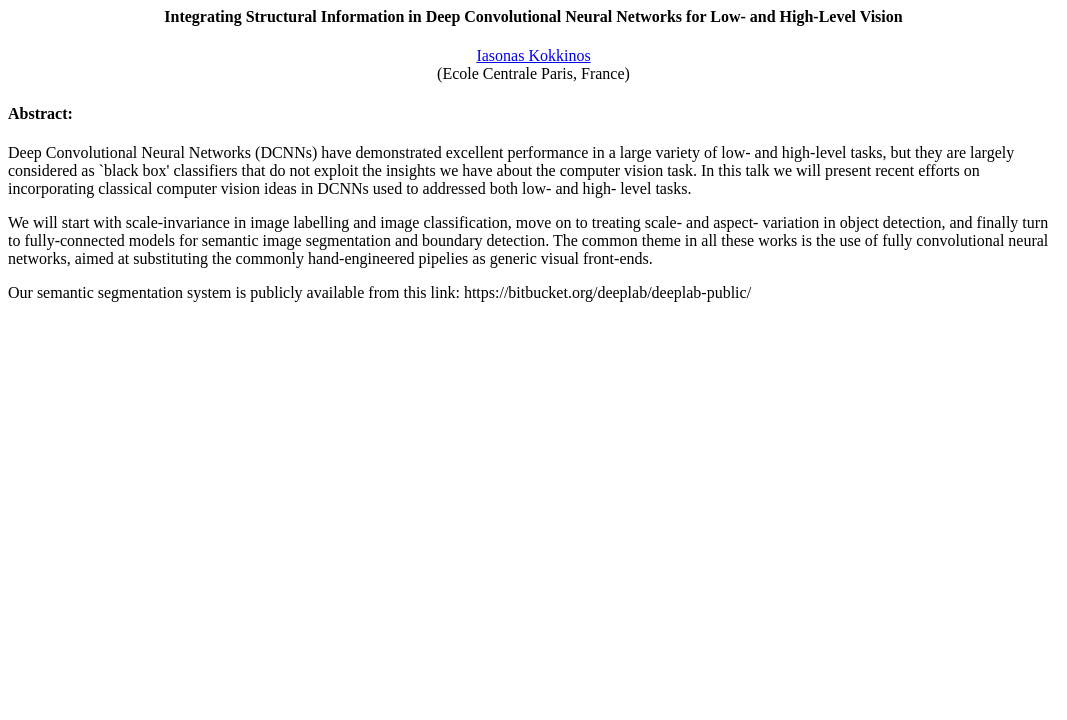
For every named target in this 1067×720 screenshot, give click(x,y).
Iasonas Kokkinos (533, 55)
